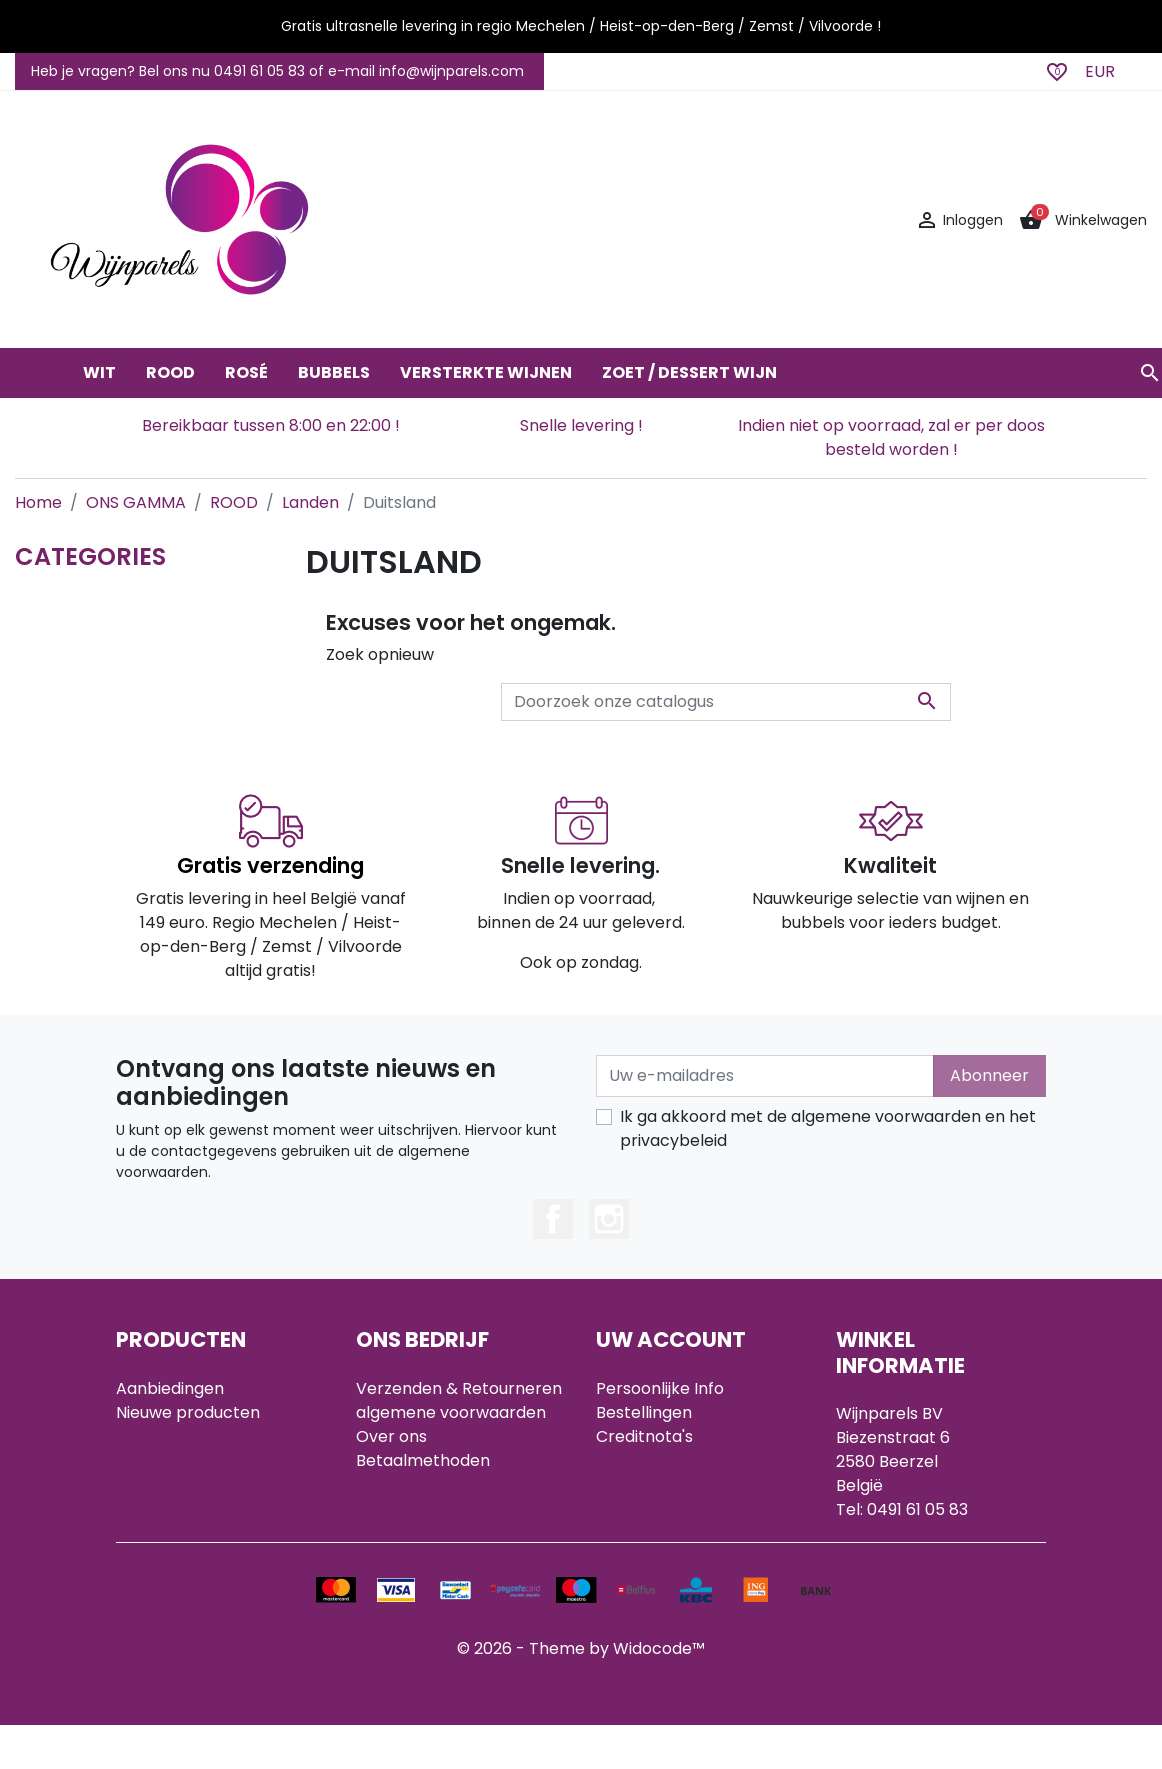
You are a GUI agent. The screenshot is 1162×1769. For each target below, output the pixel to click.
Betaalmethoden (423, 1460)
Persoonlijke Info (660, 1388)
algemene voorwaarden (451, 1412)
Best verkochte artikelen (213, 1436)
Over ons (391, 1436)
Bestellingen (644, 1412)
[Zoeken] (726, 702)
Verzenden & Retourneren (459, 1388)
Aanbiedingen (170, 1388)
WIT (99, 372)
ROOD (170, 372)
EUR (1100, 71)
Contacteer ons (418, 1484)
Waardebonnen (658, 1484)
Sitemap (389, 1508)
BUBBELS (334, 372)
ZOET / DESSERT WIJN (689, 372)
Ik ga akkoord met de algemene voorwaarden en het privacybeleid (828, 1128)
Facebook (553, 1219)
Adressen (633, 1460)
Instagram (609, 1219)
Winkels (386, 1532)
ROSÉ (246, 372)
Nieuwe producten (188, 1412)
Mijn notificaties (656, 1508)
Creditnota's (644, 1436)
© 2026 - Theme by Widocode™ (581, 1692)
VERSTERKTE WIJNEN (486, 372)
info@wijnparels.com (917, 1557)
